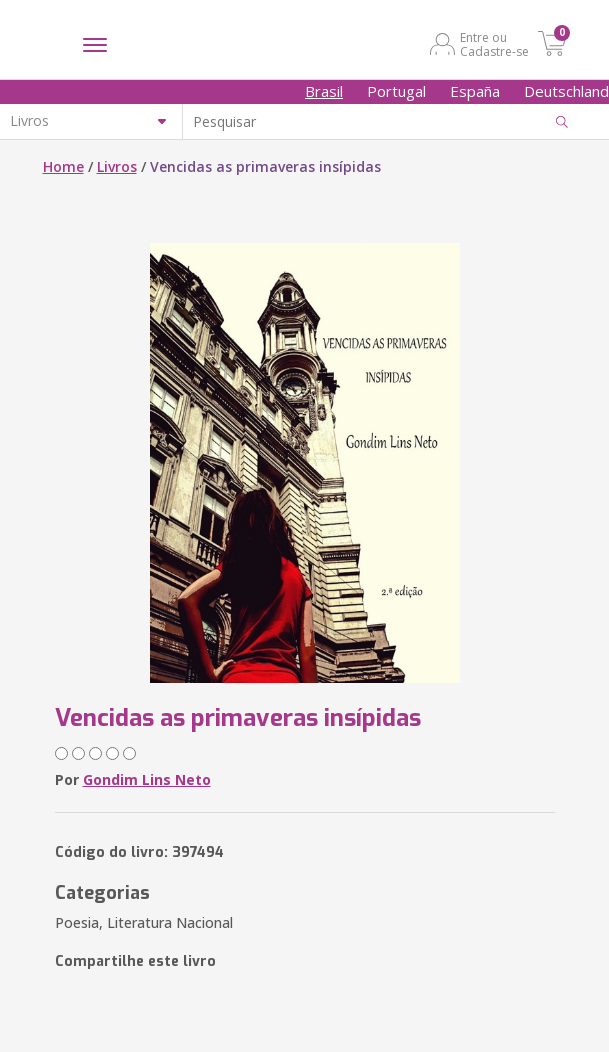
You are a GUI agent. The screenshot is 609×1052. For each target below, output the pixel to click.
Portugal (396, 91)
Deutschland (566, 91)
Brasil (324, 91)
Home (63, 166)
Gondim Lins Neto (147, 779)
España (475, 91)
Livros (117, 166)
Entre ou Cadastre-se (494, 44)
